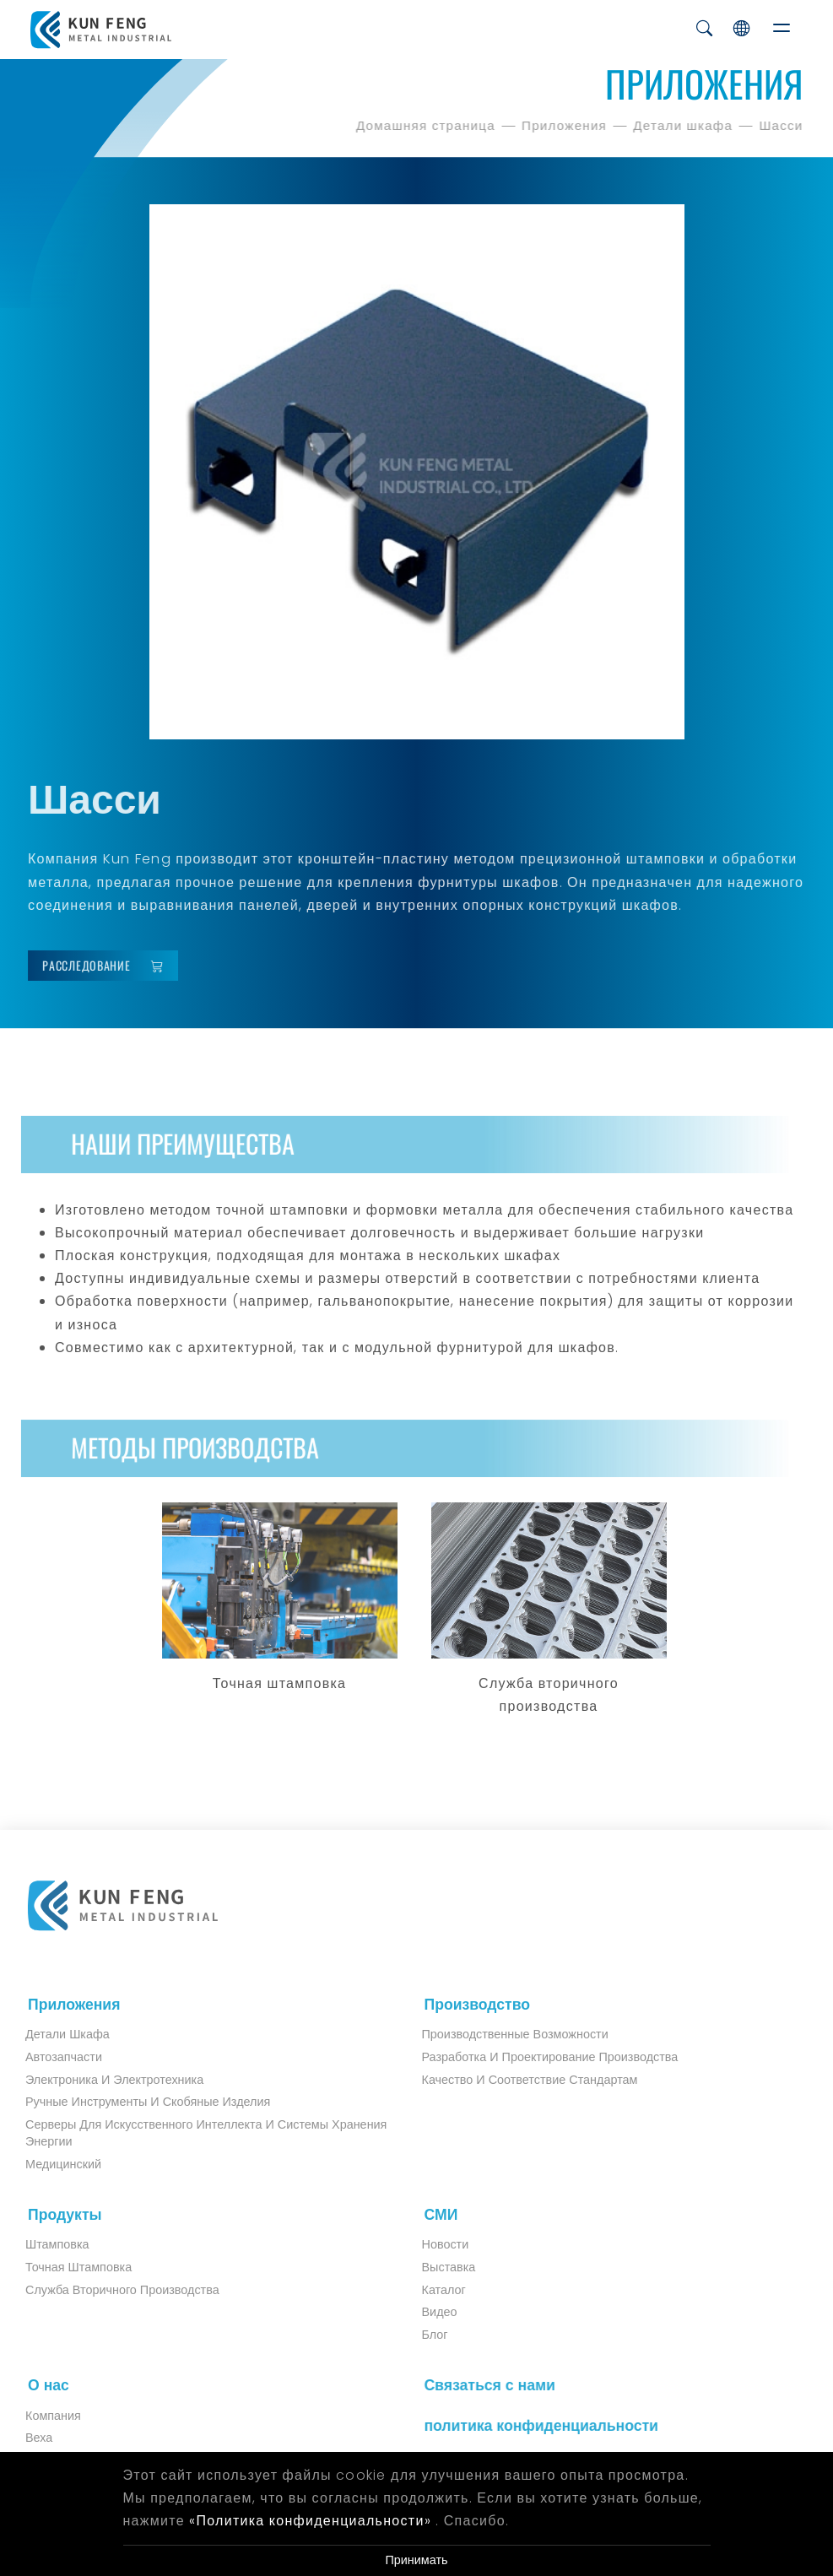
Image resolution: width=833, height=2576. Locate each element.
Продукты (58, 2215)
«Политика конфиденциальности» (310, 2520)
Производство (469, 2004)
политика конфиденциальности (534, 2426)
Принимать (416, 2560)
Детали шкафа (685, 125)
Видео (425, 2311)
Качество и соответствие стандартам (516, 2079)
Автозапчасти (50, 2056)
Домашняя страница (428, 125)
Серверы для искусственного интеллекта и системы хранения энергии (192, 2133)
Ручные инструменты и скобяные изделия (134, 2101)
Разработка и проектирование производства (536, 2056)
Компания (40, 2415)
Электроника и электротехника (101, 2079)
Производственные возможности (501, 2034)
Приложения (566, 125)
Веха (25, 2437)
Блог (421, 2334)
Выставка (435, 2267)
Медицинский (50, 2164)
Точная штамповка (65, 2267)
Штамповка (44, 2244)
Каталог (430, 2289)
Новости (431, 2244)
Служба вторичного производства (109, 2289)
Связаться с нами (482, 2385)
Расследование (109, 965)
